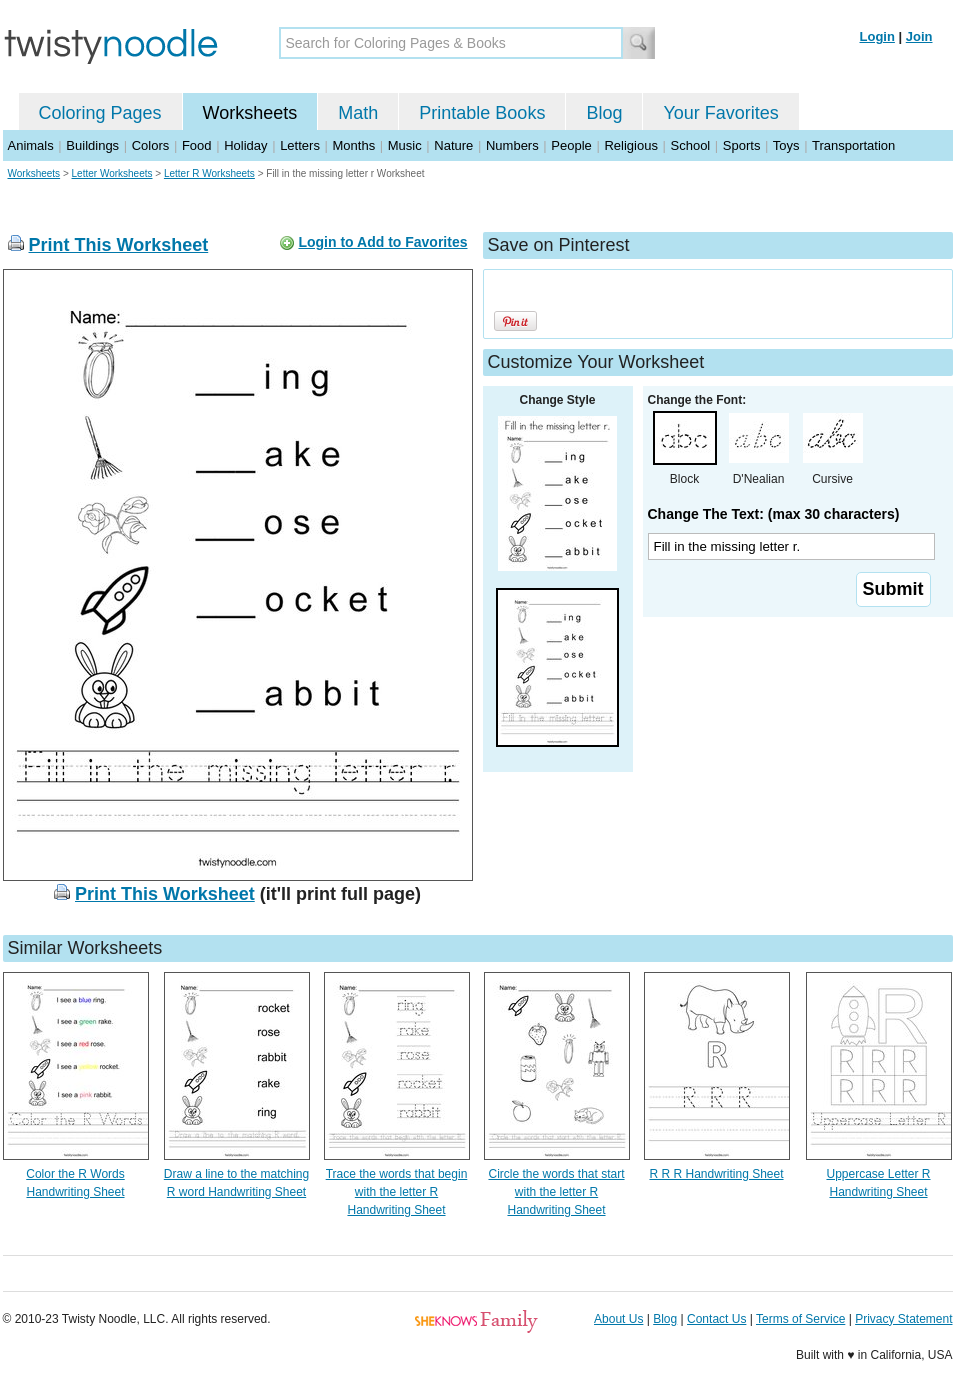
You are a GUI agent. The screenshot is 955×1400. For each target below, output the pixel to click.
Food (197, 145)
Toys (786, 145)
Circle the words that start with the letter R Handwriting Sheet (556, 1192)
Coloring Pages (100, 113)
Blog (604, 113)
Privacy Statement (903, 1319)
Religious (630, 145)
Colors (151, 145)
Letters (300, 145)
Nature (453, 145)
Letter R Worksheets (209, 173)
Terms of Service (800, 1319)
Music (405, 145)
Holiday (245, 145)
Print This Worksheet (119, 245)
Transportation (853, 145)
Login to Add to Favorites (382, 242)
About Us (618, 1319)
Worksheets (250, 113)
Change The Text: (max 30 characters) (774, 514)
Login (877, 36)
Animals (31, 145)
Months (354, 145)
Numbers (512, 145)
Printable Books (482, 113)
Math (358, 113)
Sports (742, 145)
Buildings (92, 145)
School (691, 145)
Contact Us (716, 1319)
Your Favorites (720, 113)
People (571, 145)
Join (919, 36)
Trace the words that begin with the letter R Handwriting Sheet (397, 1192)
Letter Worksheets (112, 173)
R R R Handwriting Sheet (716, 1174)
